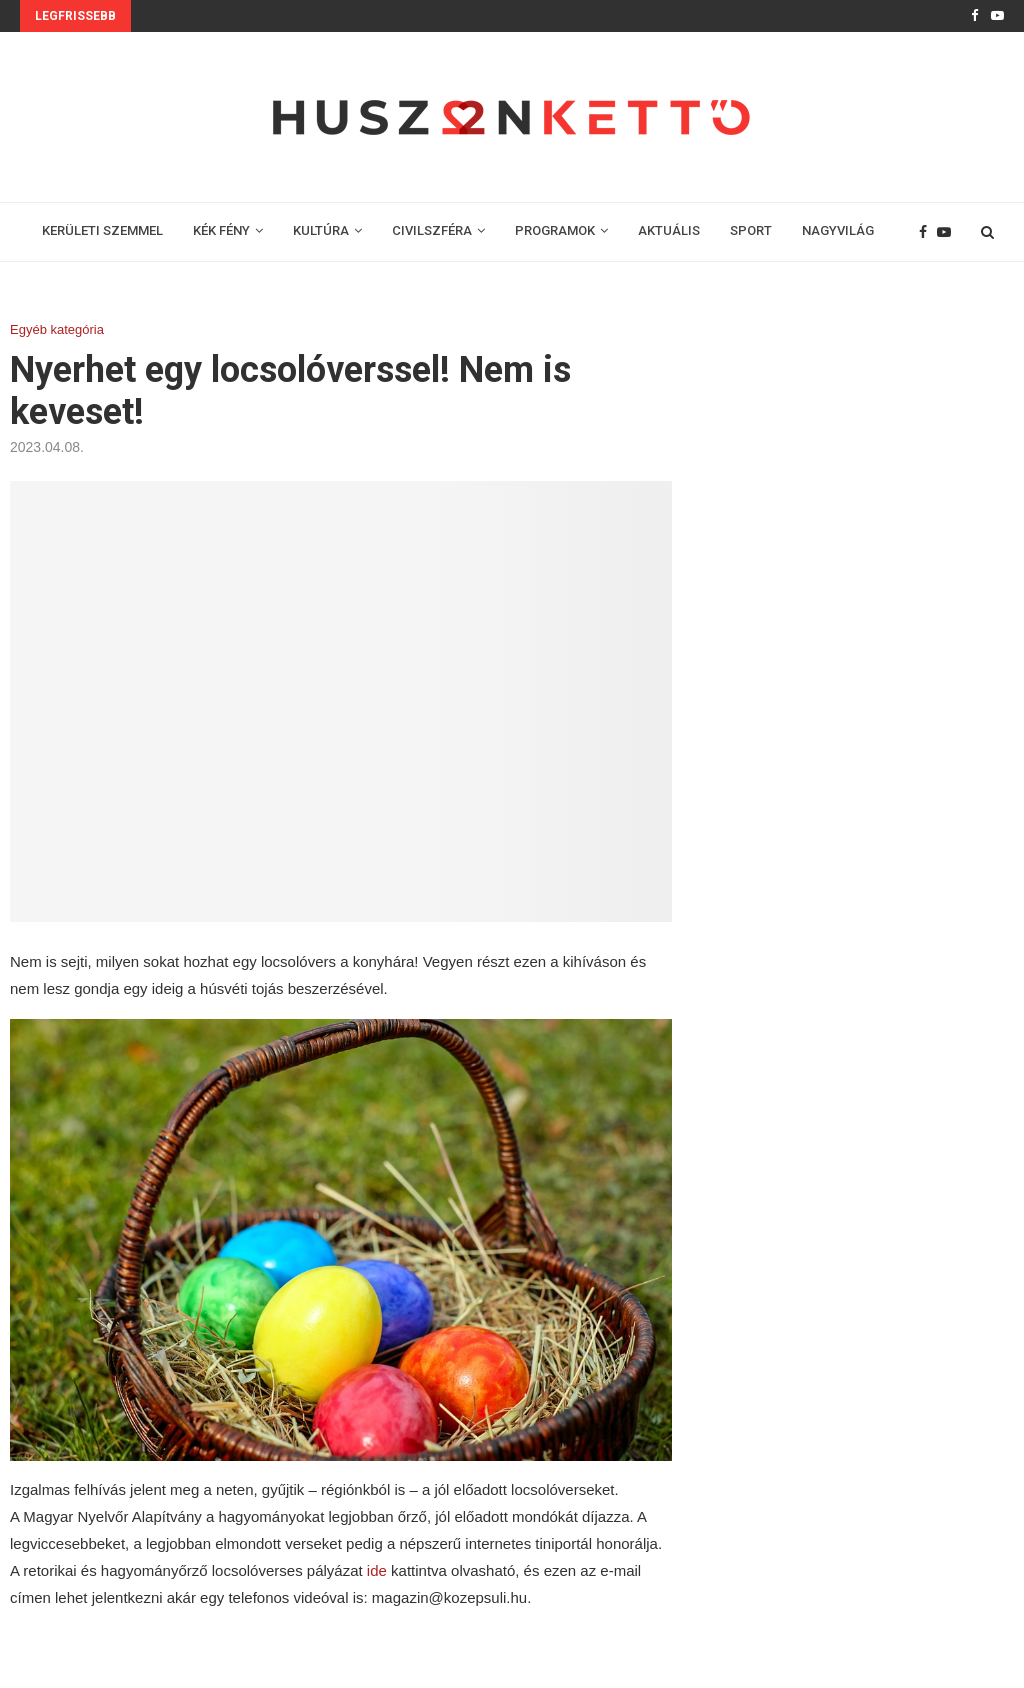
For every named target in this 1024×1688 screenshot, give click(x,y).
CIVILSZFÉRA (432, 230)
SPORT (751, 230)
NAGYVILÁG (838, 230)
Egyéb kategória (57, 329)
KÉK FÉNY (221, 230)
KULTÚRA (321, 230)
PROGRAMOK (555, 230)
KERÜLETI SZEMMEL (102, 230)
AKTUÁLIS (669, 230)
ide (375, 1570)
